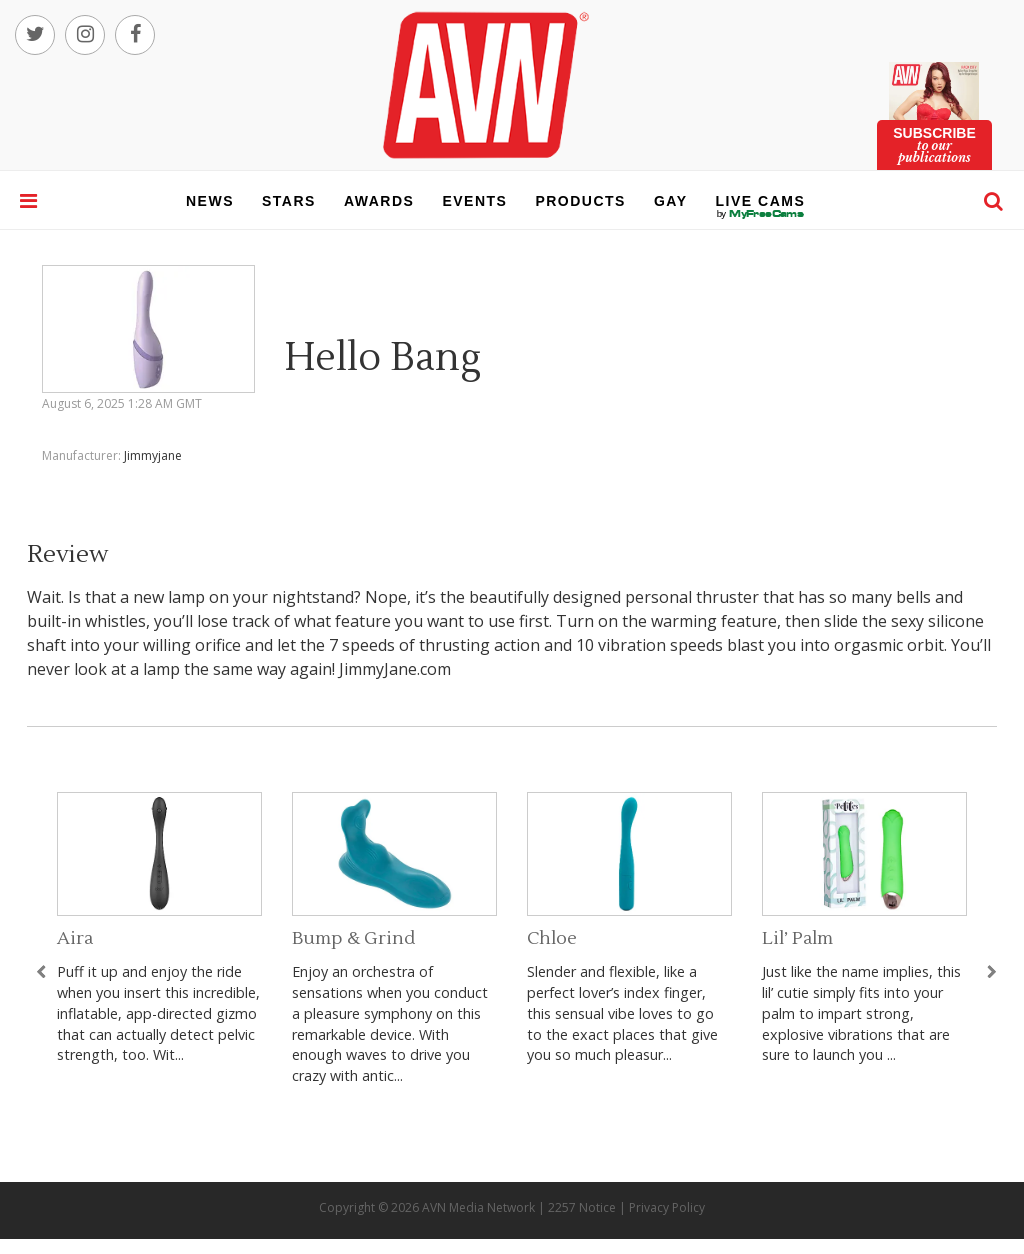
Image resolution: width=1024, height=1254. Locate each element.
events (474, 201)
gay (671, 201)
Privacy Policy (667, 1207)
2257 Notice (582, 1207)
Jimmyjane (153, 455)
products (580, 201)
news (210, 201)
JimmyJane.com (395, 669)
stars (289, 201)
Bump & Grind (353, 938)
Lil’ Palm (797, 938)
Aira (75, 938)
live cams (761, 214)
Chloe (552, 938)
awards (379, 201)
